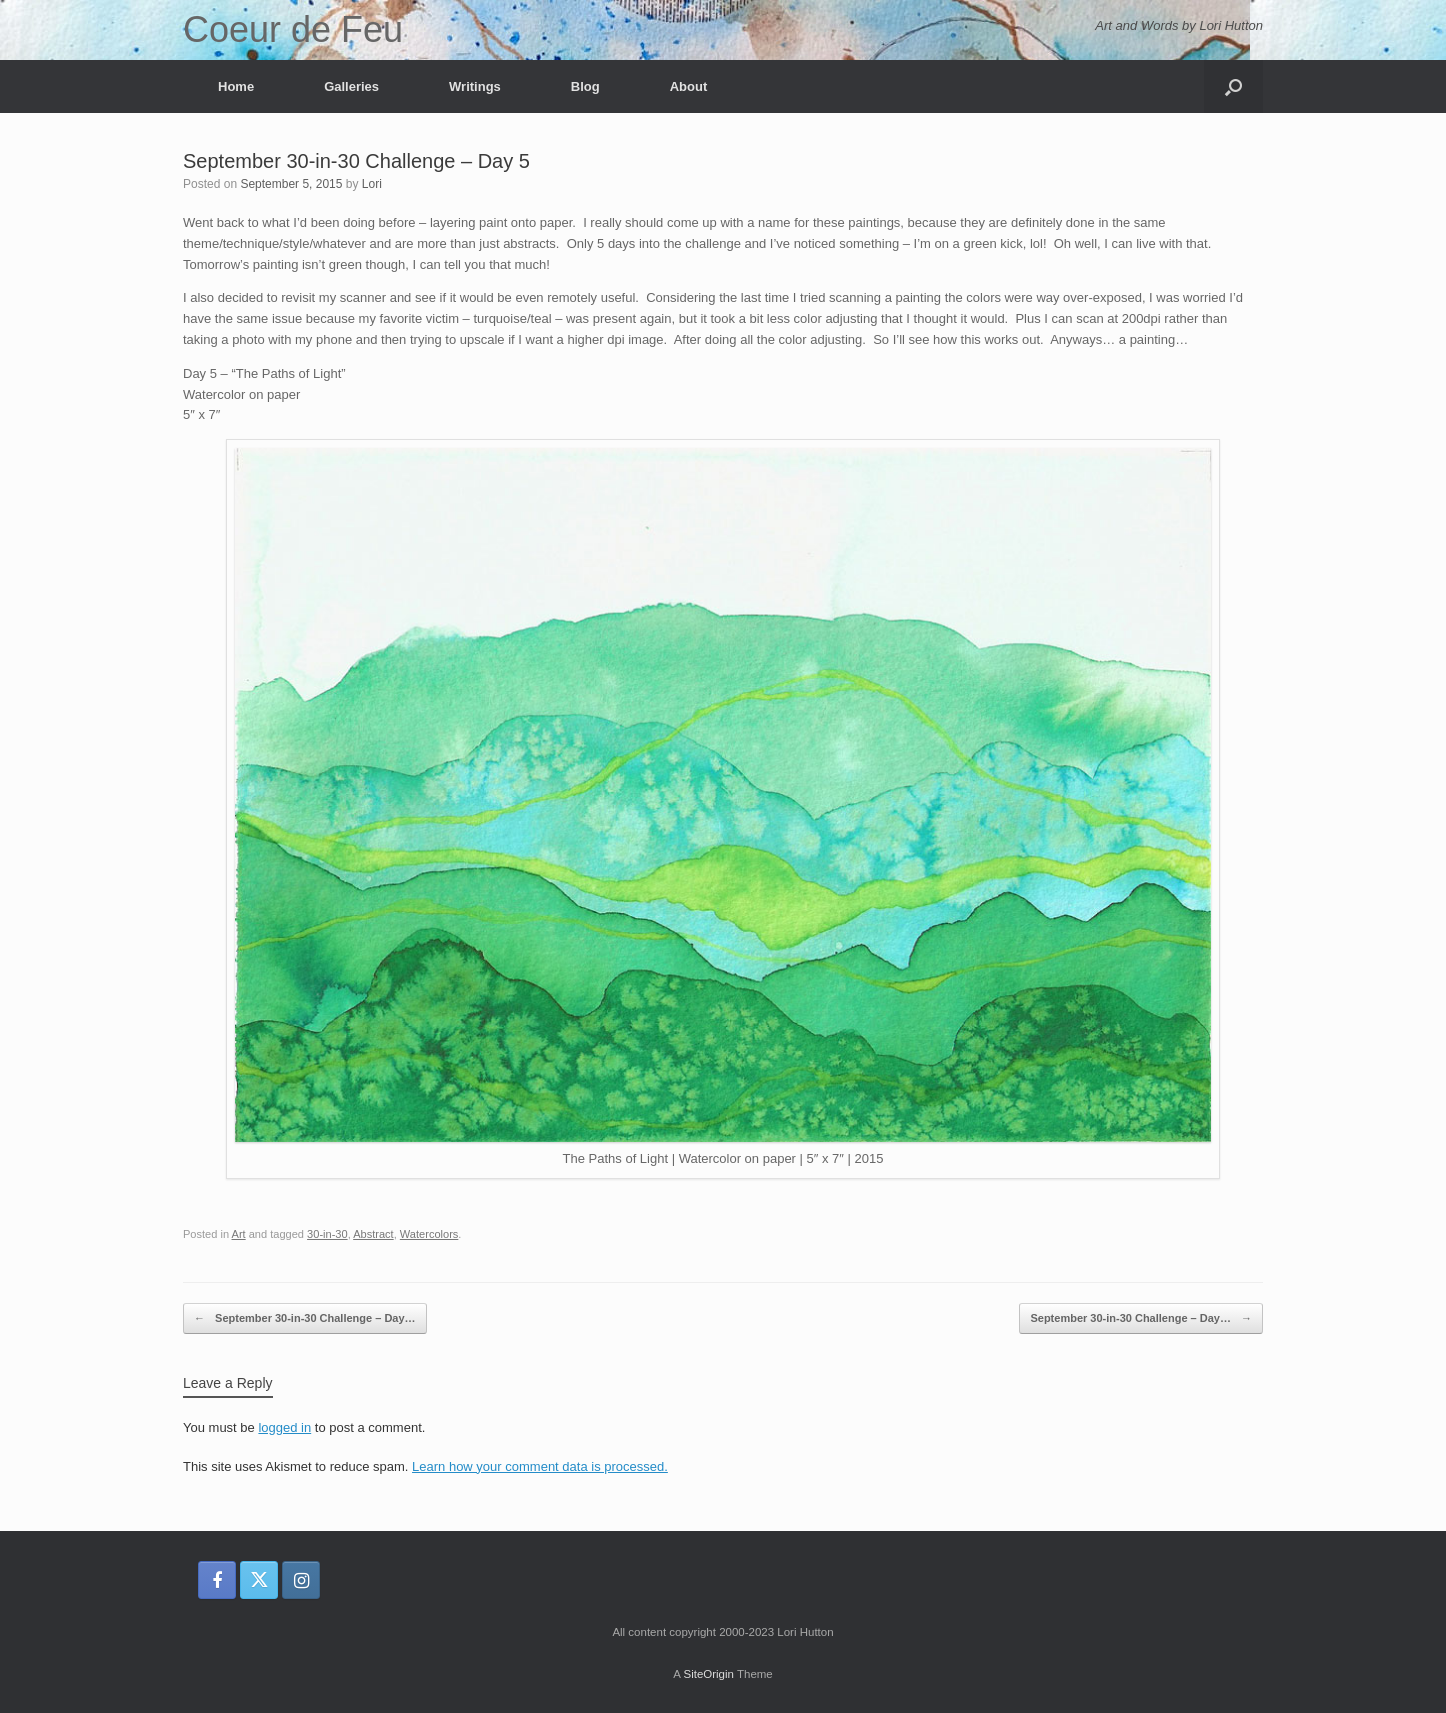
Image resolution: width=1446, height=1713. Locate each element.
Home (236, 86)
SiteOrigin (708, 1674)
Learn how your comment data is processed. (540, 1466)
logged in (284, 1427)
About (689, 86)
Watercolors (429, 1234)
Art (239, 1234)
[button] (1233, 86)
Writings (475, 86)
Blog (585, 86)
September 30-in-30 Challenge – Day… (305, 1318)
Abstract (373, 1234)
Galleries (351, 86)
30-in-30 (327, 1234)
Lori (372, 184)
